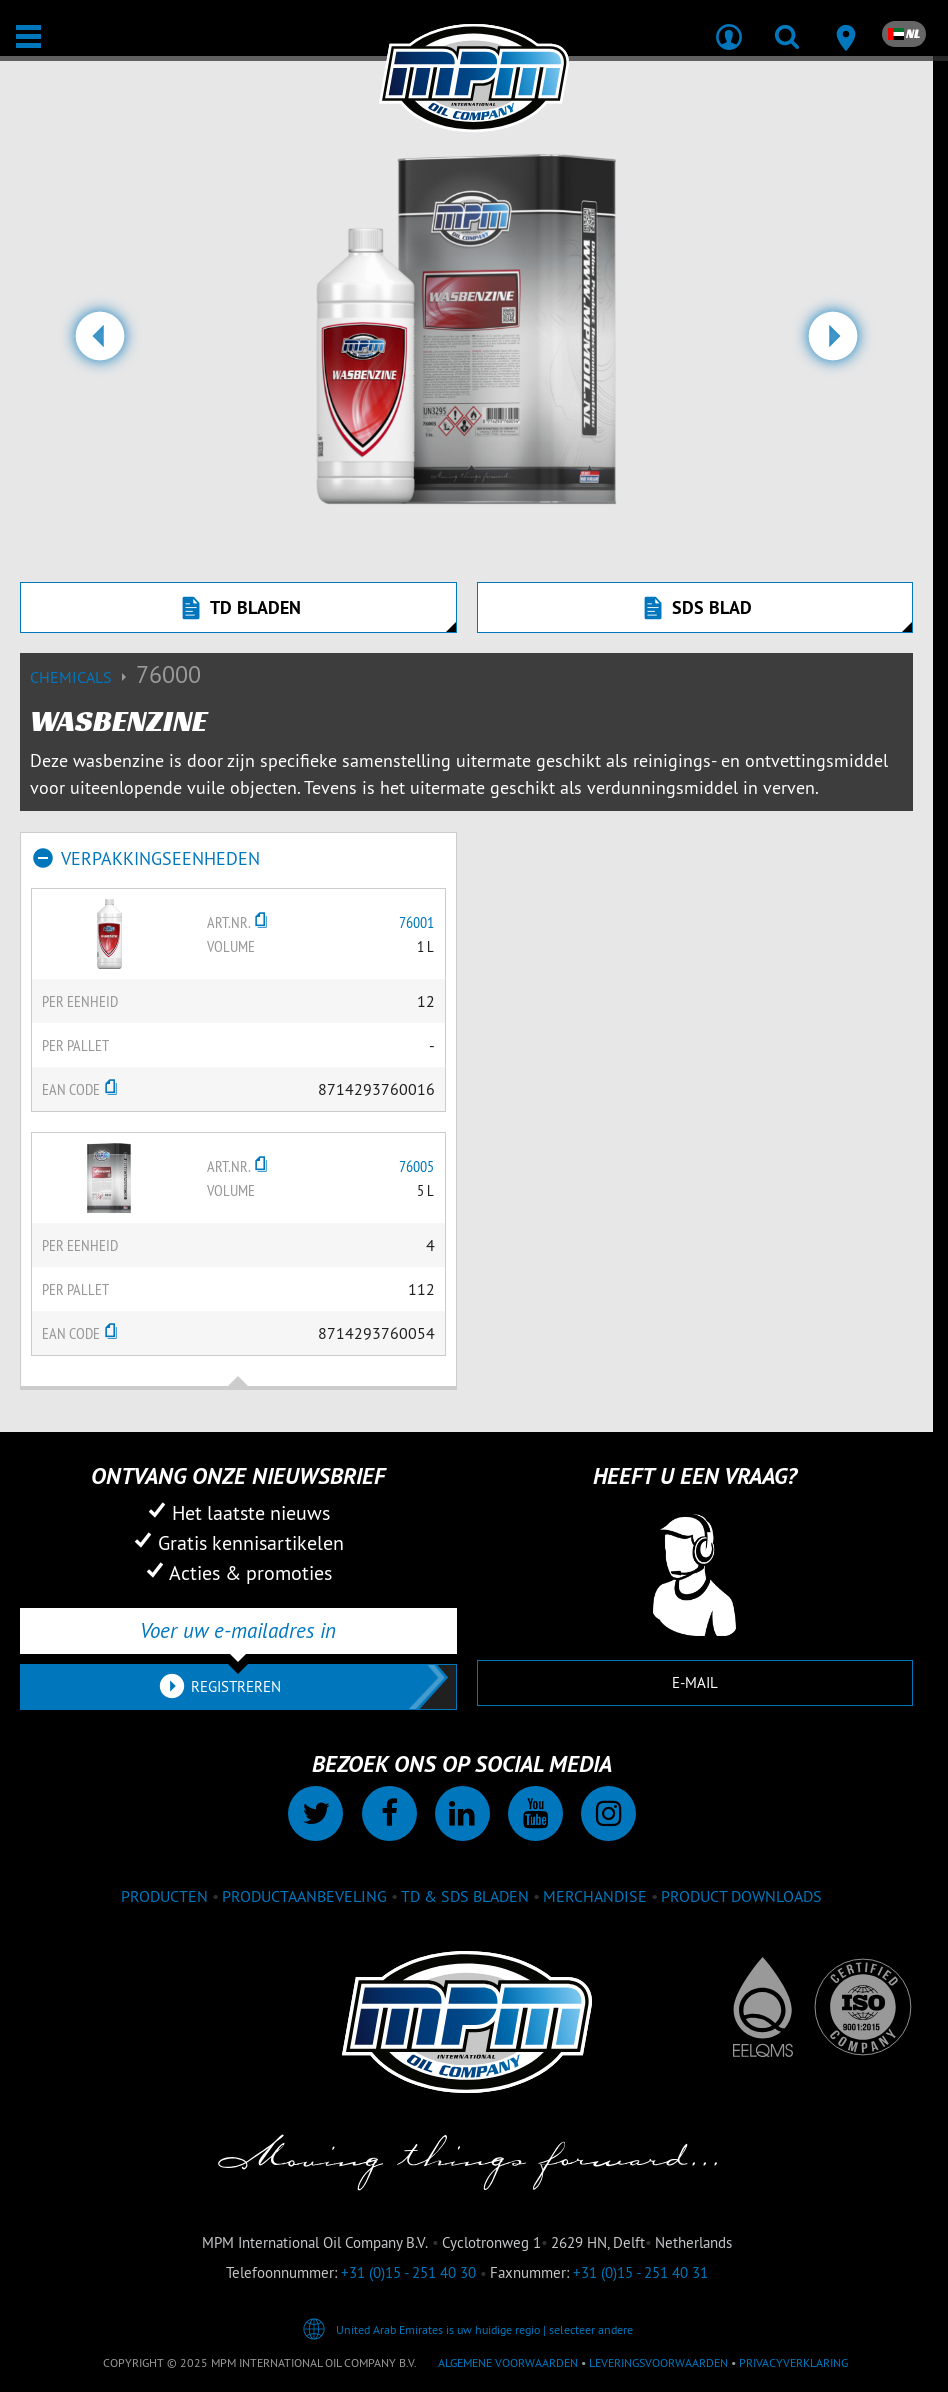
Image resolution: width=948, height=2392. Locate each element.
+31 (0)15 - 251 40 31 (640, 2272)
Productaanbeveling (304, 1896)
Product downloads (741, 1896)
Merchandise (595, 1896)
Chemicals (83, 677)
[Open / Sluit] (28, 36)
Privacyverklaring (793, 2362)
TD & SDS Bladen (465, 1896)
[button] (100, 344)
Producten (164, 1896)
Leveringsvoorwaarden (658, 2362)
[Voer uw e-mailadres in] (238, 1631)
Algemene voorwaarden (508, 2362)
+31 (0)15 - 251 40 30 (408, 2272)
